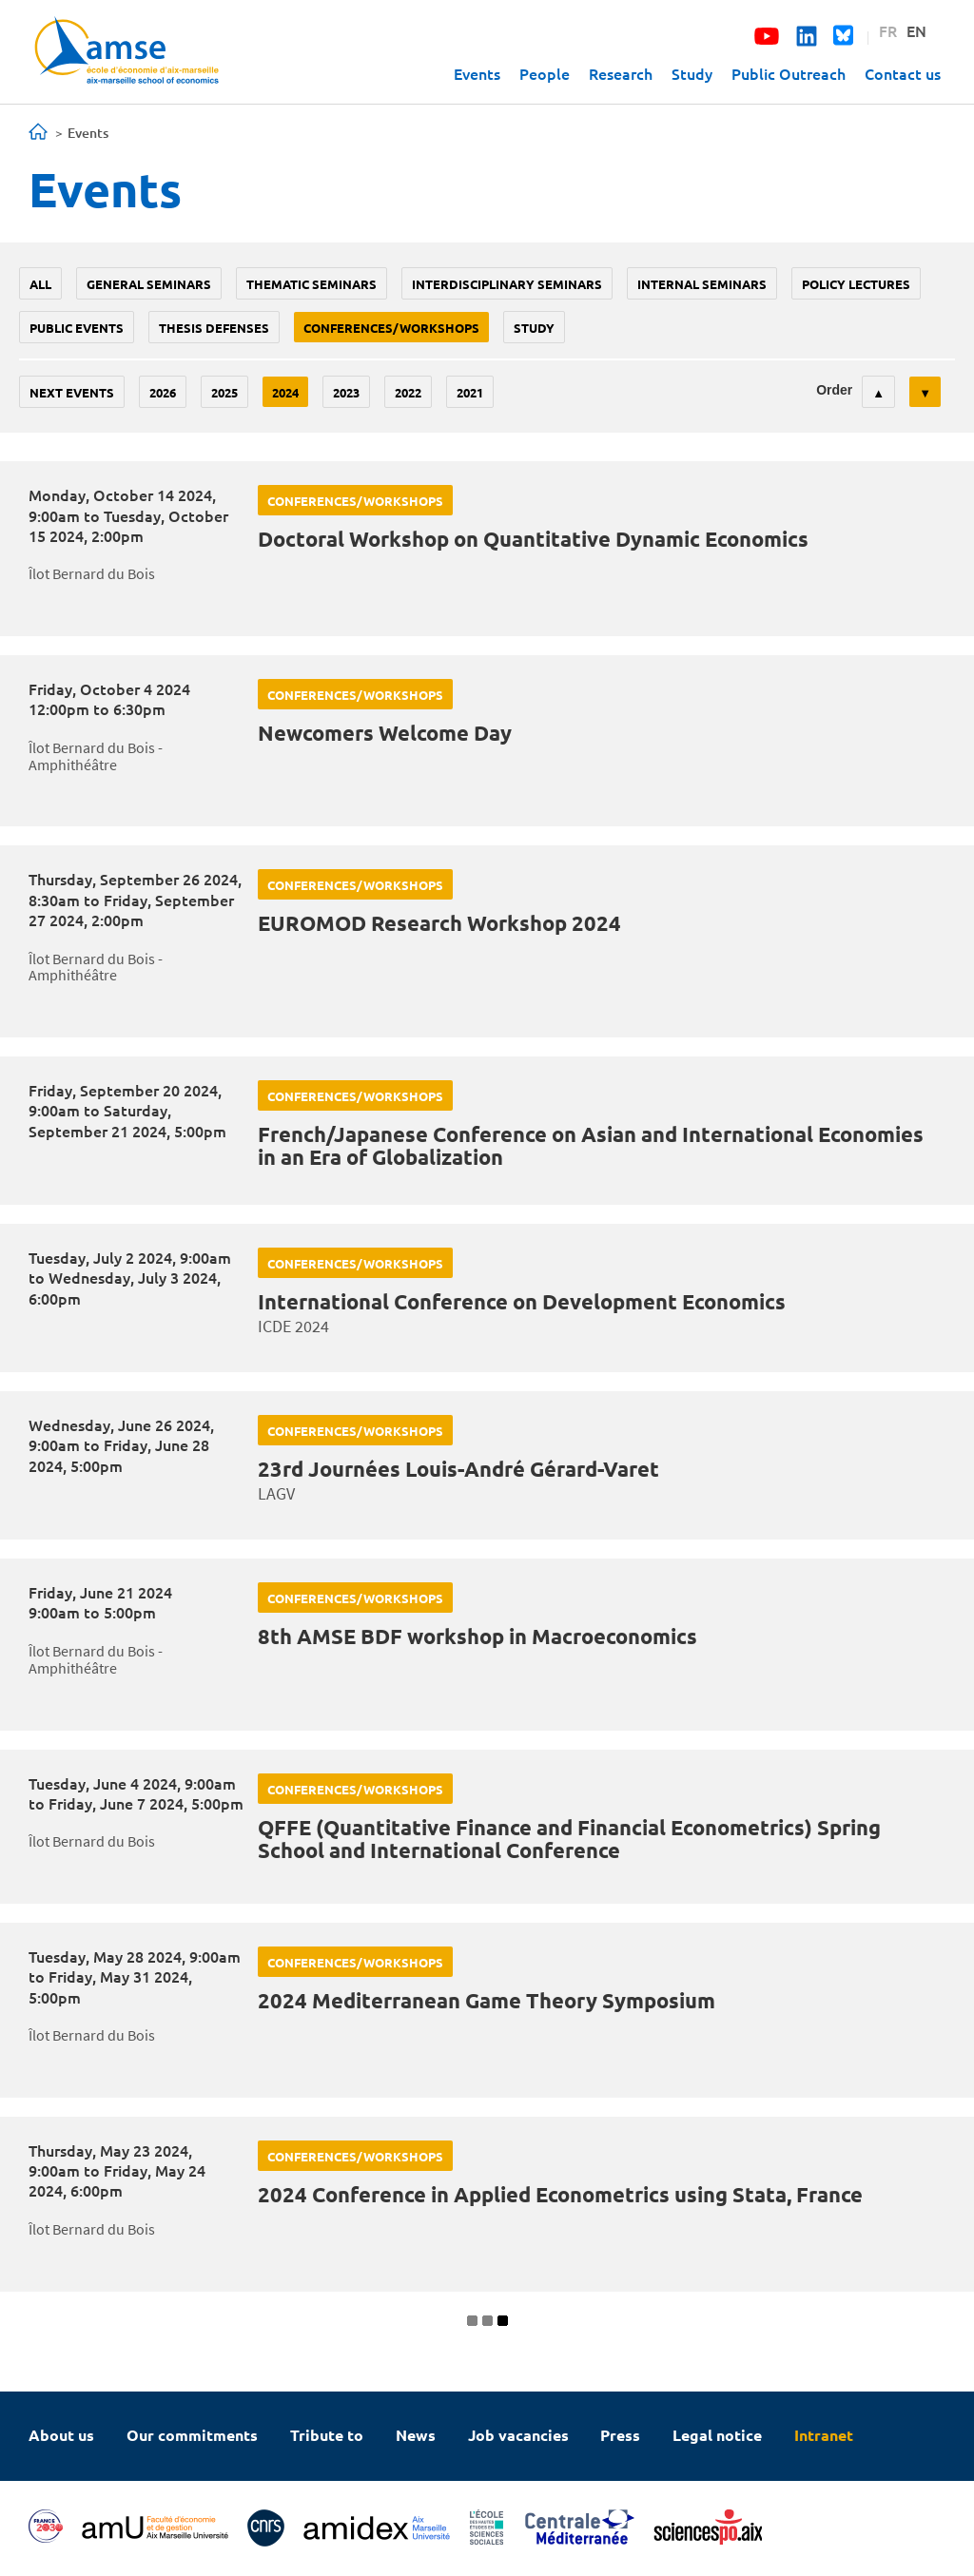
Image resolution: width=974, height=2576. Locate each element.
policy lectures (856, 284)
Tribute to (326, 2435)
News (416, 2435)
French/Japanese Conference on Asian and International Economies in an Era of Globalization (591, 1145)
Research (621, 73)
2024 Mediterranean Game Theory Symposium (486, 2000)
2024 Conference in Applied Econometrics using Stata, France (560, 2194)
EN (916, 30)
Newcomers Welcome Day (385, 733)
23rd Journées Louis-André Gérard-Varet (458, 1469)
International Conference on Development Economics (522, 1301)
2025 (224, 392)
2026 (162, 392)
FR (888, 30)
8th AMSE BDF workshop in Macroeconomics (477, 1636)
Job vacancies (518, 2435)
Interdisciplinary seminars (507, 284)
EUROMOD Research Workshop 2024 (439, 923)
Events (477, 73)
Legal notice (717, 2435)
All (40, 284)
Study (692, 73)
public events (76, 328)
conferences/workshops (391, 328)
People (544, 73)
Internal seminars (702, 284)
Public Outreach (788, 73)
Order (834, 389)
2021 (470, 392)
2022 (408, 392)
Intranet (823, 2435)
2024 (285, 392)
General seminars (149, 284)
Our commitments (192, 2435)
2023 (346, 392)
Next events (71, 392)
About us (61, 2435)
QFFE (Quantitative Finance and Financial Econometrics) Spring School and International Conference (569, 1838)
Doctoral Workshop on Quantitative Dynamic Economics (533, 539)
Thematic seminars (311, 284)
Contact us (903, 73)
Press (620, 2435)
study (534, 328)
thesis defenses (214, 328)
